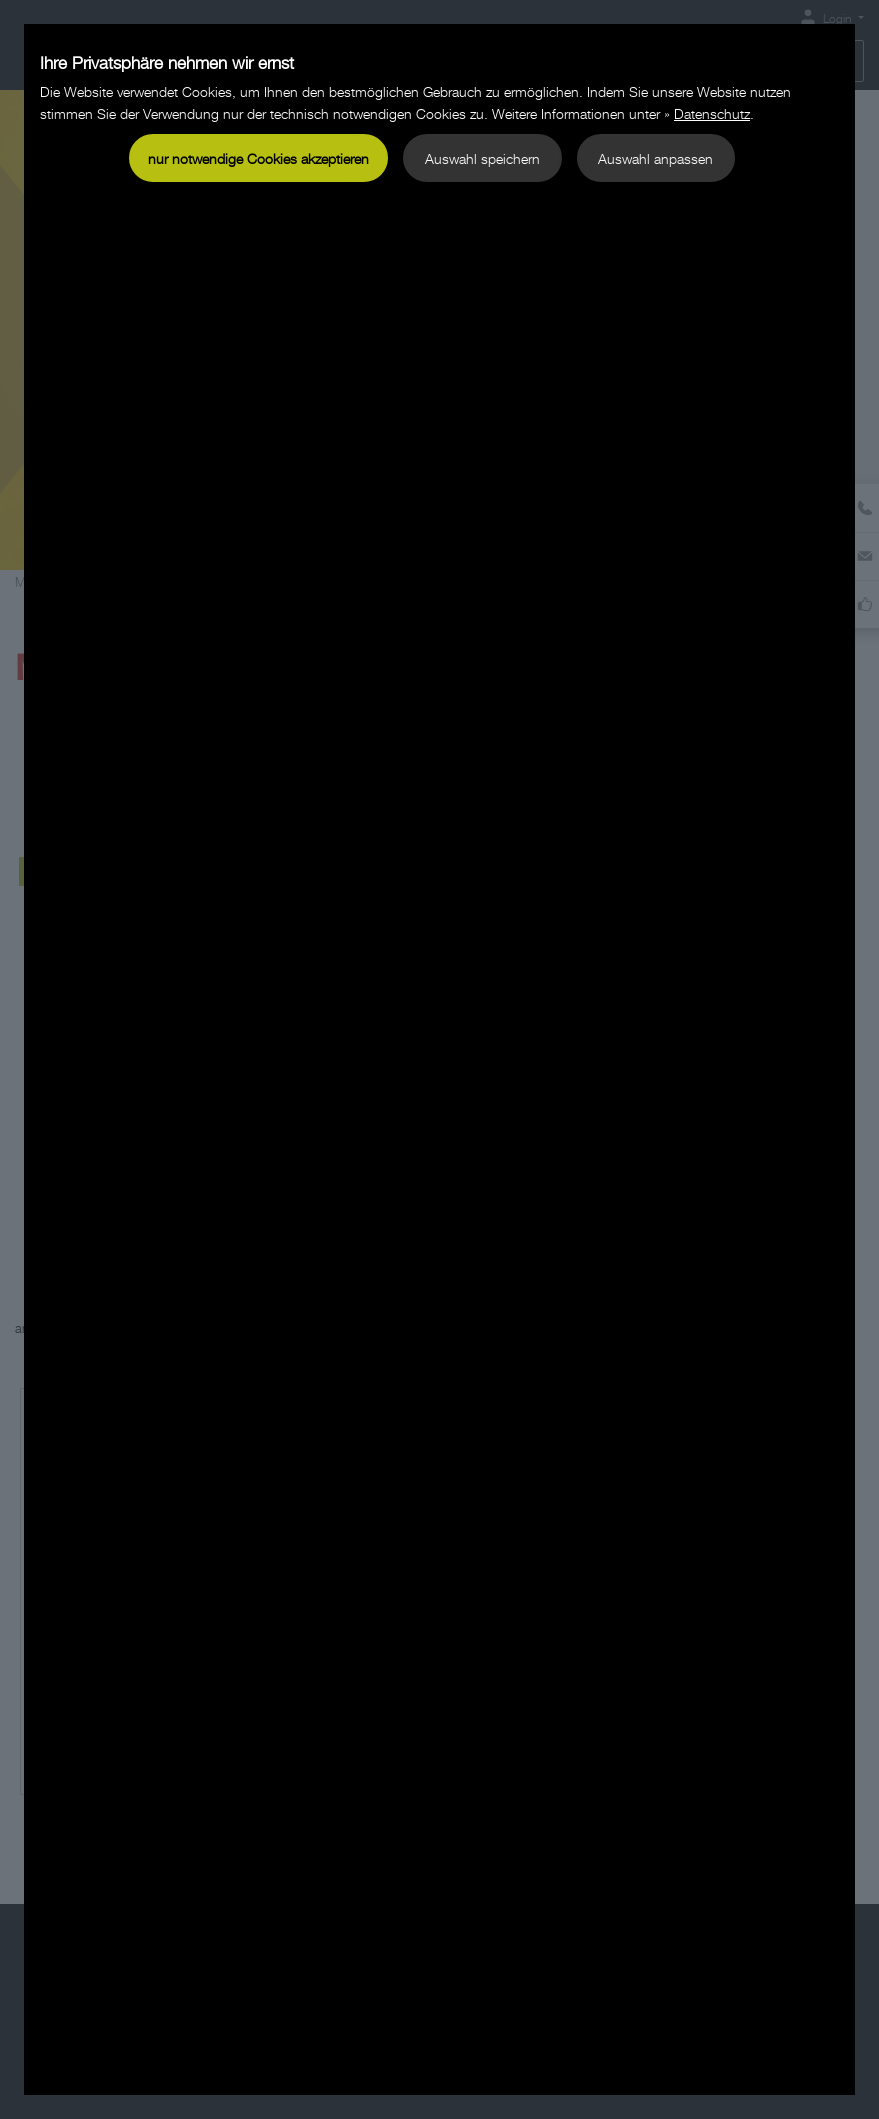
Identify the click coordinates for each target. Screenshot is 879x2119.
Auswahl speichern (482, 158)
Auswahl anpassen (655, 158)
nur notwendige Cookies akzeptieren (258, 158)
